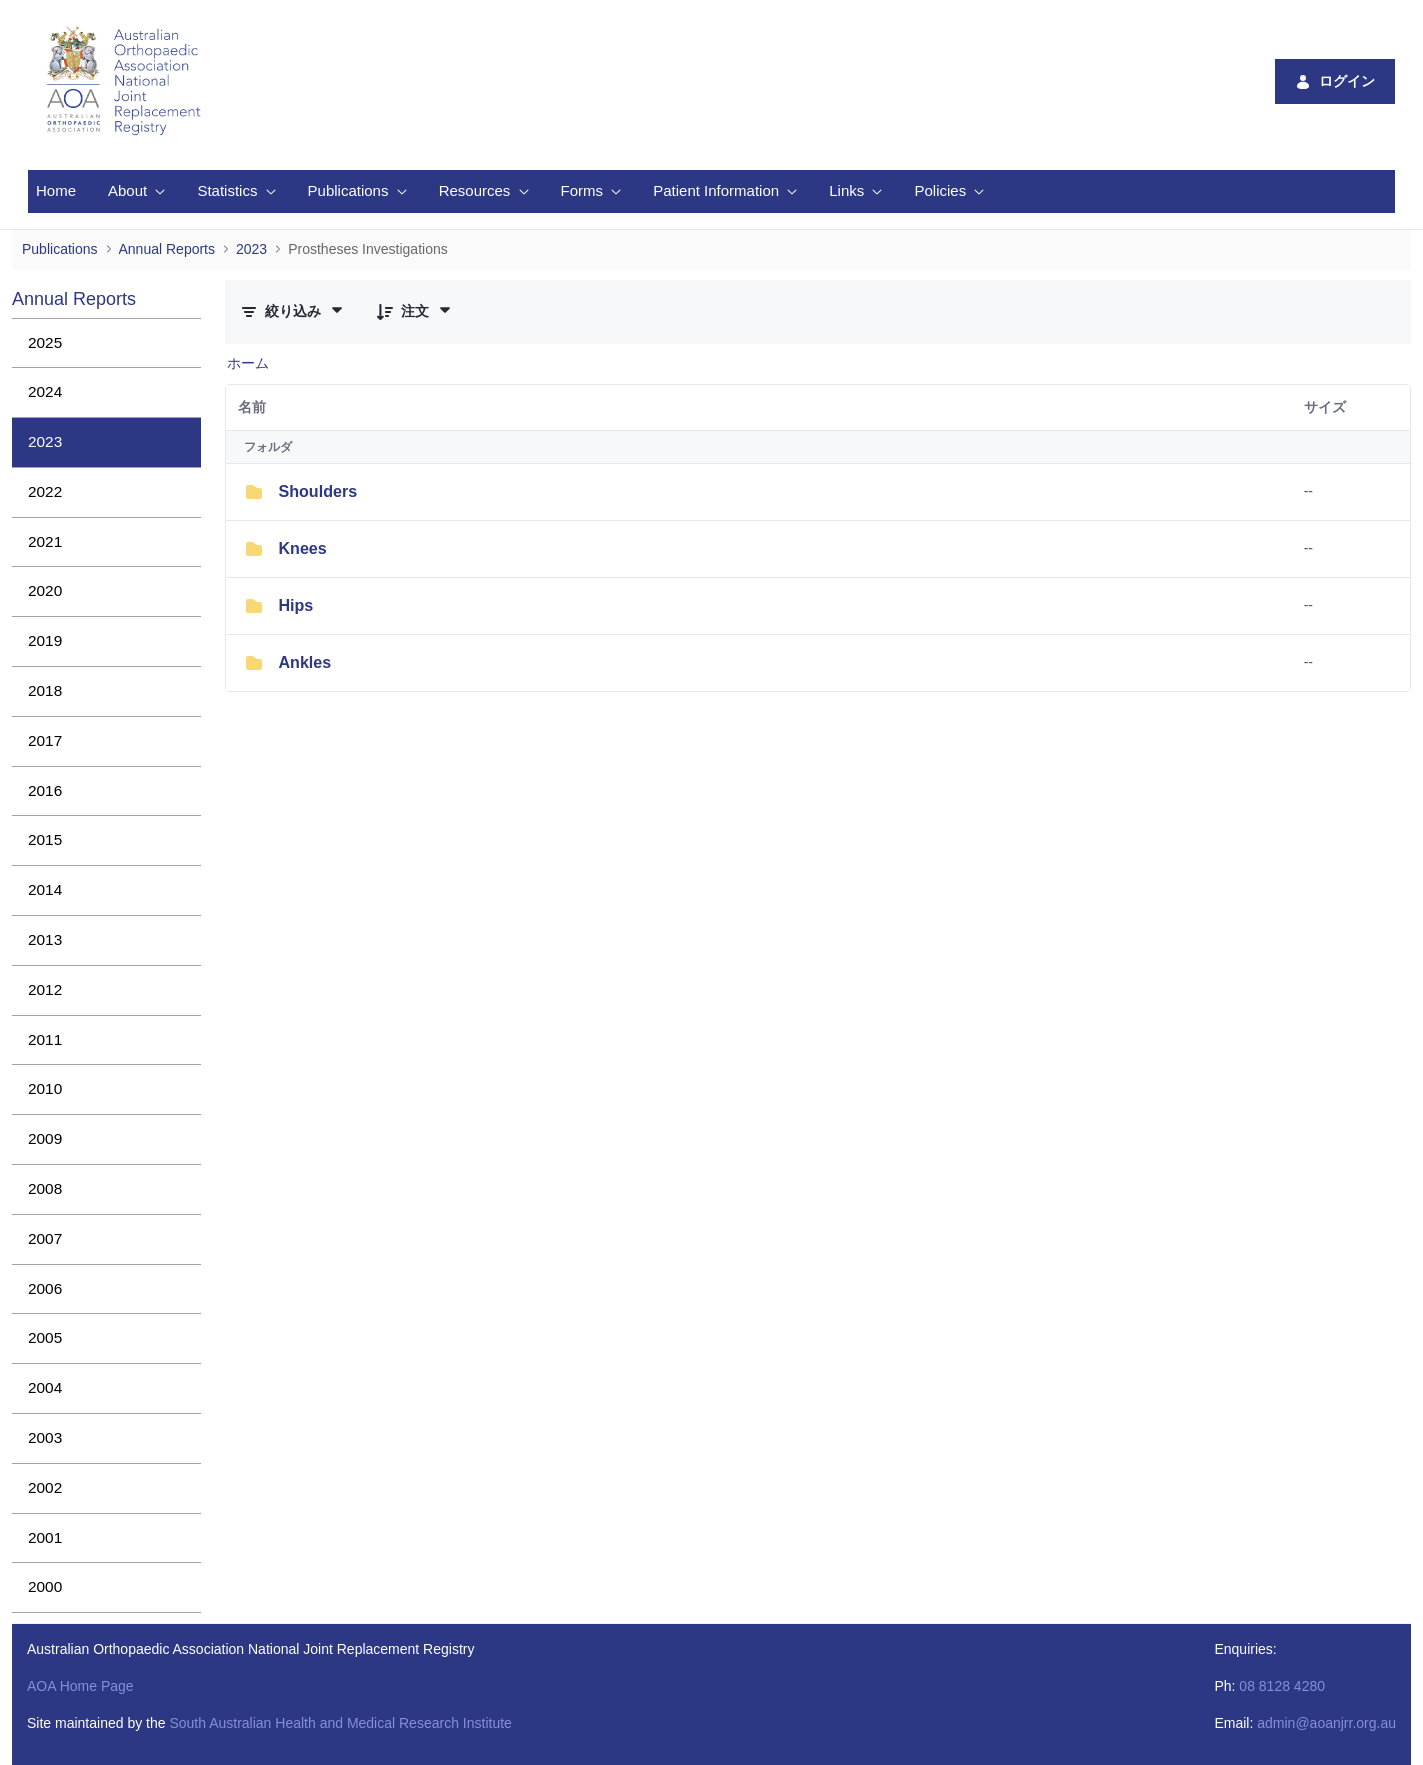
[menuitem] (56, 191)
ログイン (1335, 81)
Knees (302, 548)
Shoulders (317, 491)
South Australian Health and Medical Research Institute (340, 1723)
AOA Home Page (80, 1686)
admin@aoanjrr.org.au (1326, 1723)
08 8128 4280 (1282, 1686)
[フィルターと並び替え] (293, 311)
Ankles (304, 662)
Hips (295, 605)
